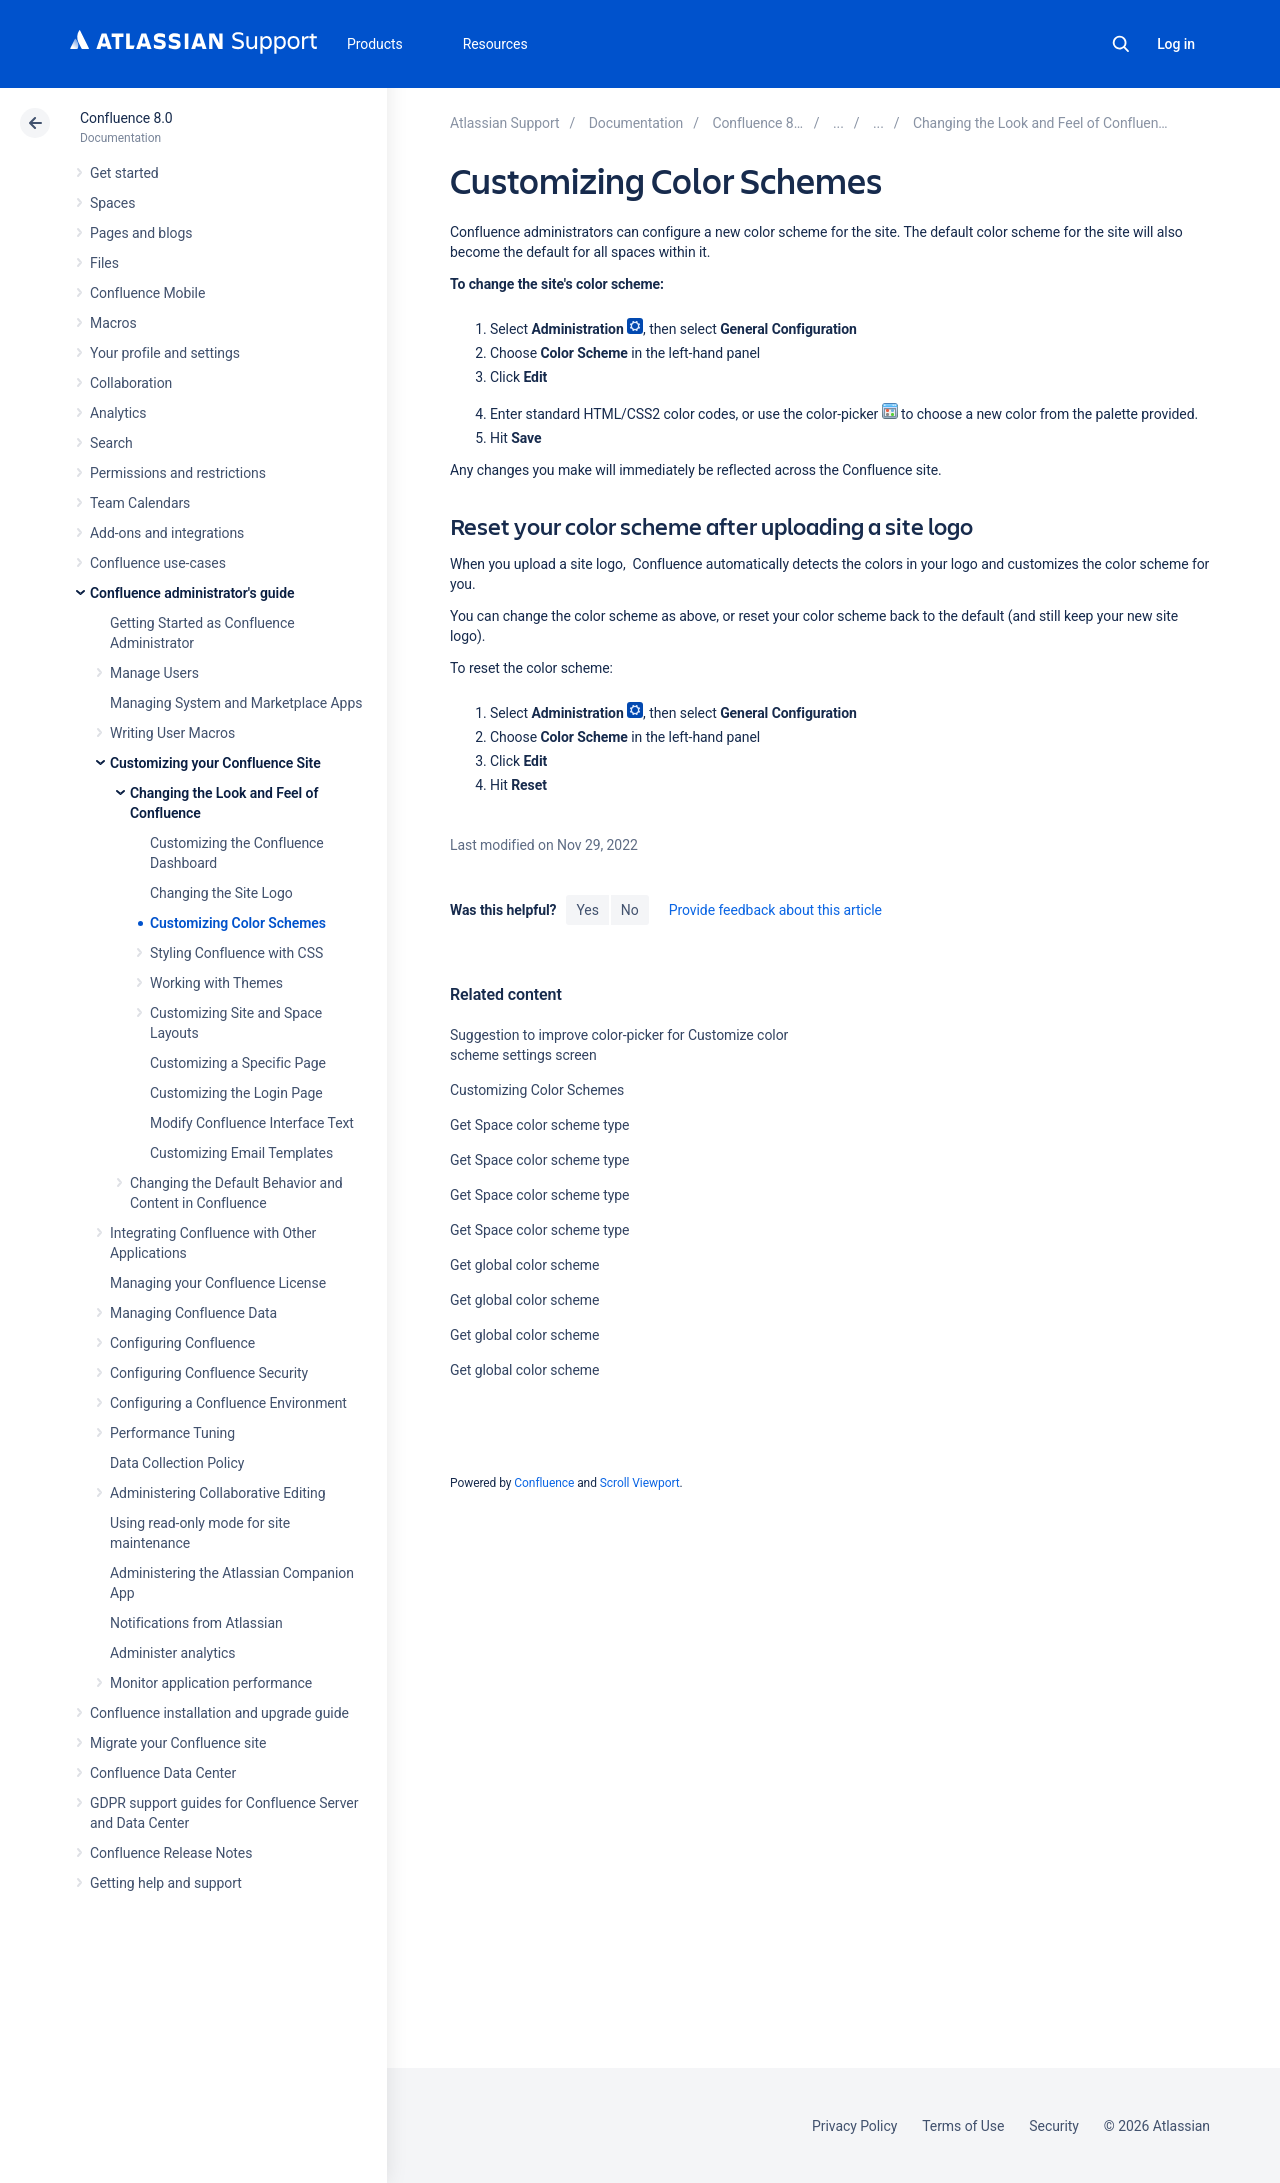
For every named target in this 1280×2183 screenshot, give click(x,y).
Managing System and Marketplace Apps (236, 703)
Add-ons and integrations (167, 533)
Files (104, 263)
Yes (587, 910)
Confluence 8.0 (126, 118)
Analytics (118, 413)
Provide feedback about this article (775, 910)
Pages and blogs (141, 233)
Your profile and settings (165, 353)
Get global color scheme (524, 1265)
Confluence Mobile (147, 293)
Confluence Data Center (163, 1773)
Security (1054, 2126)
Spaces (112, 203)
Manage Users (154, 673)
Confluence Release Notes (171, 1853)
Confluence (544, 1483)
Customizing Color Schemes (238, 923)
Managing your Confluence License (218, 1283)
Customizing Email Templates (241, 1153)
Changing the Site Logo (221, 893)
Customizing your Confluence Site (215, 763)
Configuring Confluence (182, 1343)
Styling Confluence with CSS (236, 953)
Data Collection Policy (177, 1463)
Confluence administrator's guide (192, 593)
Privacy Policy (854, 2126)
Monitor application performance (211, 1683)
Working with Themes (216, 983)
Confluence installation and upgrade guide (219, 1713)
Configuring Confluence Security (209, 1373)
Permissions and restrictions (178, 473)
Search (1121, 44)
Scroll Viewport (640, 1483)
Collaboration (131, 383)
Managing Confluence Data (193, 1313)
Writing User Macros (172, 733)
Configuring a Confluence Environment (228, 1403)
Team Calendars (140, 503)
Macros (113, 323)
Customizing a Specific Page (238, 1063)
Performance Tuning (172, 1433)
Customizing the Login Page (236, 1093)
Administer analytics (172, 1653)
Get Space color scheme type (539, 1125)
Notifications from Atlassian (196, 1623)
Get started (124, 173)
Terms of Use (963, 2126)
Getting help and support (166, 1883)
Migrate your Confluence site (178, 1743)
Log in (1176, 44)
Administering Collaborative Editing (218, 1493)
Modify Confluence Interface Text (252, 1123)
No (630, 910)
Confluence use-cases (158, 563)
